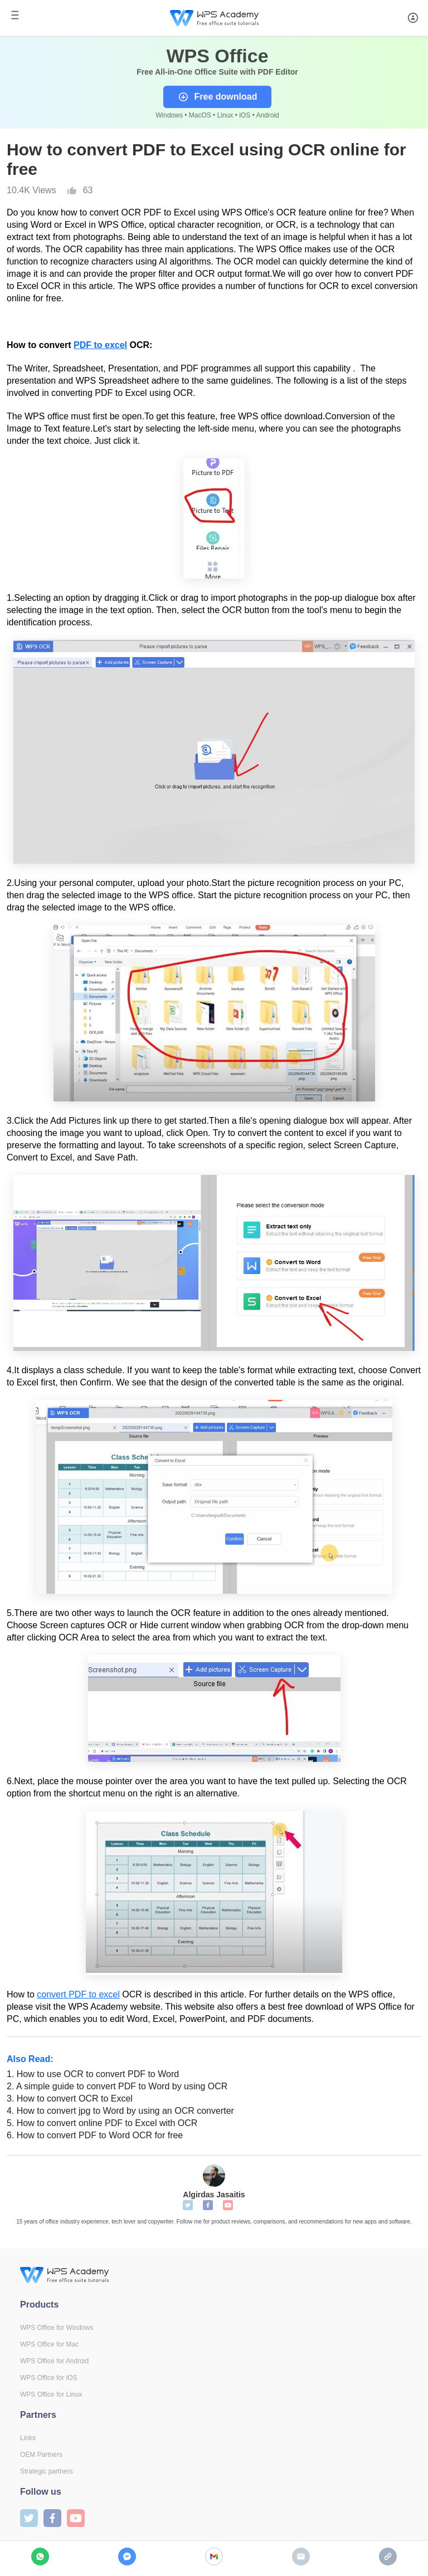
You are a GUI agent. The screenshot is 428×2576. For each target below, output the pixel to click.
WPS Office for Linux (51, 2394)
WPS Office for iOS (48, 2378)
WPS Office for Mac (49, 2344)
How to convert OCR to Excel (70, 2098)
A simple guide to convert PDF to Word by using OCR (117, 2086)
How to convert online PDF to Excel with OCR (102, 2123)
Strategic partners (46, 2471)
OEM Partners (41, 2455)
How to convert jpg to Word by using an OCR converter (120, 2110)
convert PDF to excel (78, 1994)
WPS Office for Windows (56, 2328)
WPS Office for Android (54, 2361)
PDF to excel (100, 345)
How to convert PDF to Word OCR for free (95, 2135)
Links (28, 2438)
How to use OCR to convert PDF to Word (93, 2074)
